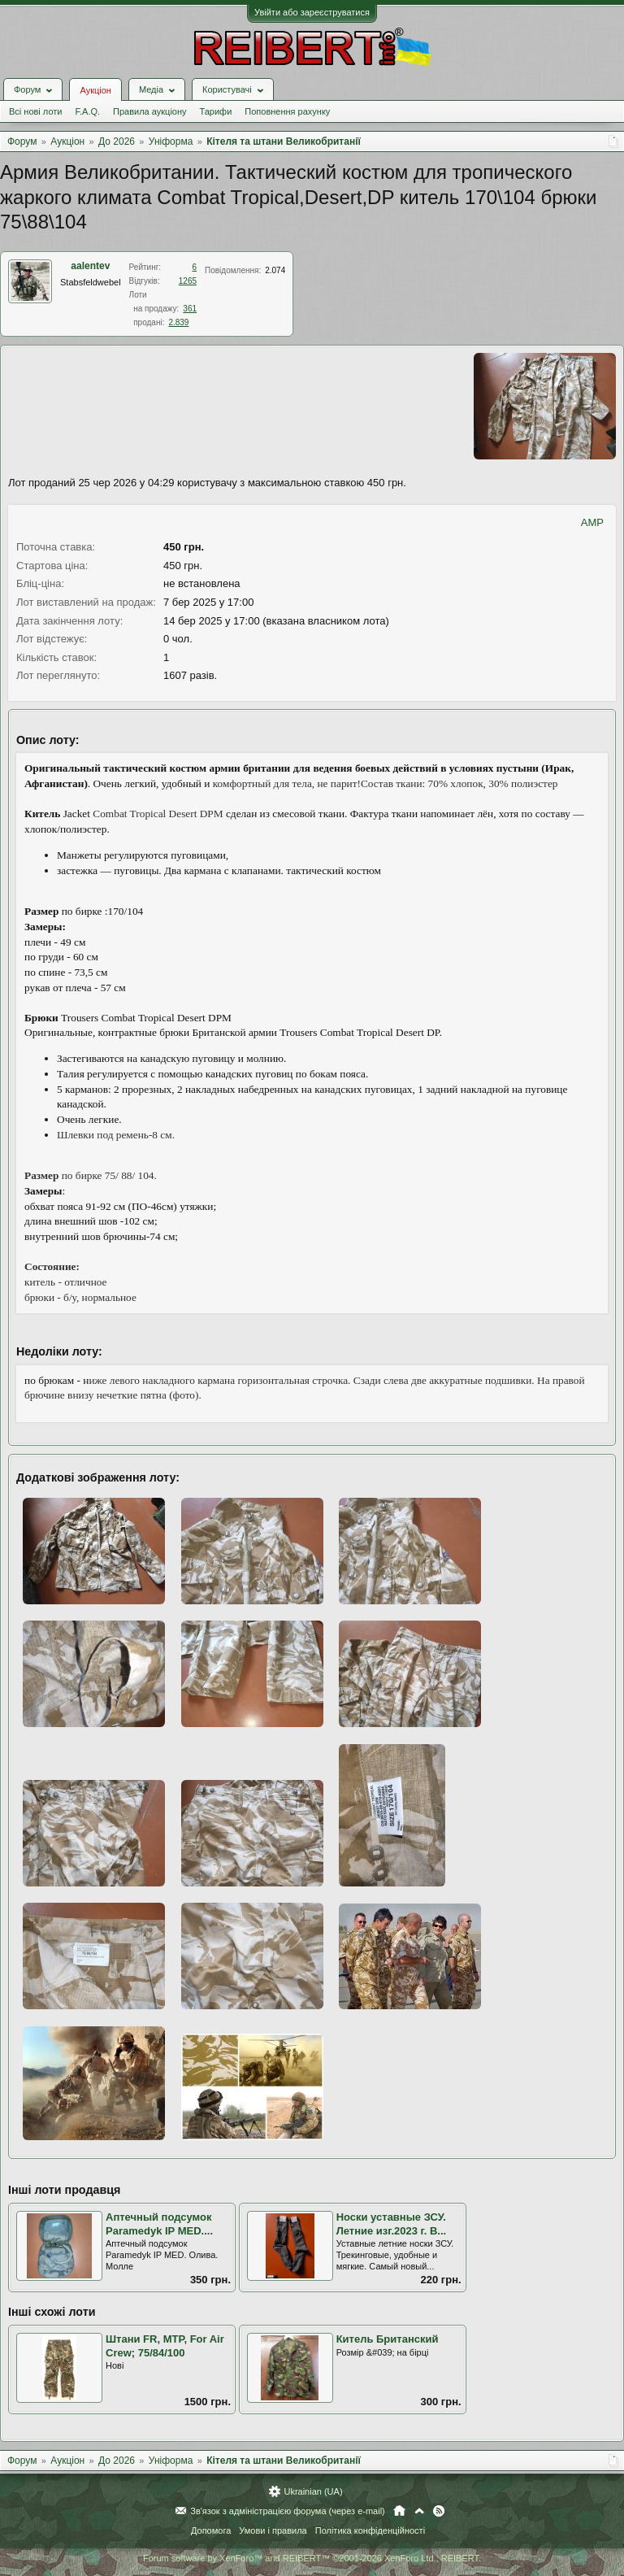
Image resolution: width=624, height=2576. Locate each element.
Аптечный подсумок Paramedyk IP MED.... (159, 2224)
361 (190, 308)
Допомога (211, 2530)
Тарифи (216, 111)
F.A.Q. (87, 111)
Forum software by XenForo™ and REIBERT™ (312, 2558)
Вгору (419, 2511)
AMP (592, 522)
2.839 (178, 322)
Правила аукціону (149, 111)
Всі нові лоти (35, 111)
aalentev (90, 266)
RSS (438, 2511)
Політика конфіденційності (370, 2530)
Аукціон (95, 90)
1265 (188, 280)
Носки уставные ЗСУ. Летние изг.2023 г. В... (391, 2224)
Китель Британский (387, 2339)
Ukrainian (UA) (313, 2491)
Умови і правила (272, 2530)
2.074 (275, 270)
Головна (399, 2511)
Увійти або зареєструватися (312, 12)
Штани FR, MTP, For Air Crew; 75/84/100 (165, 2346)
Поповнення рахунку (287, 111)
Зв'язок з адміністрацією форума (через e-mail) (287, 2511)
